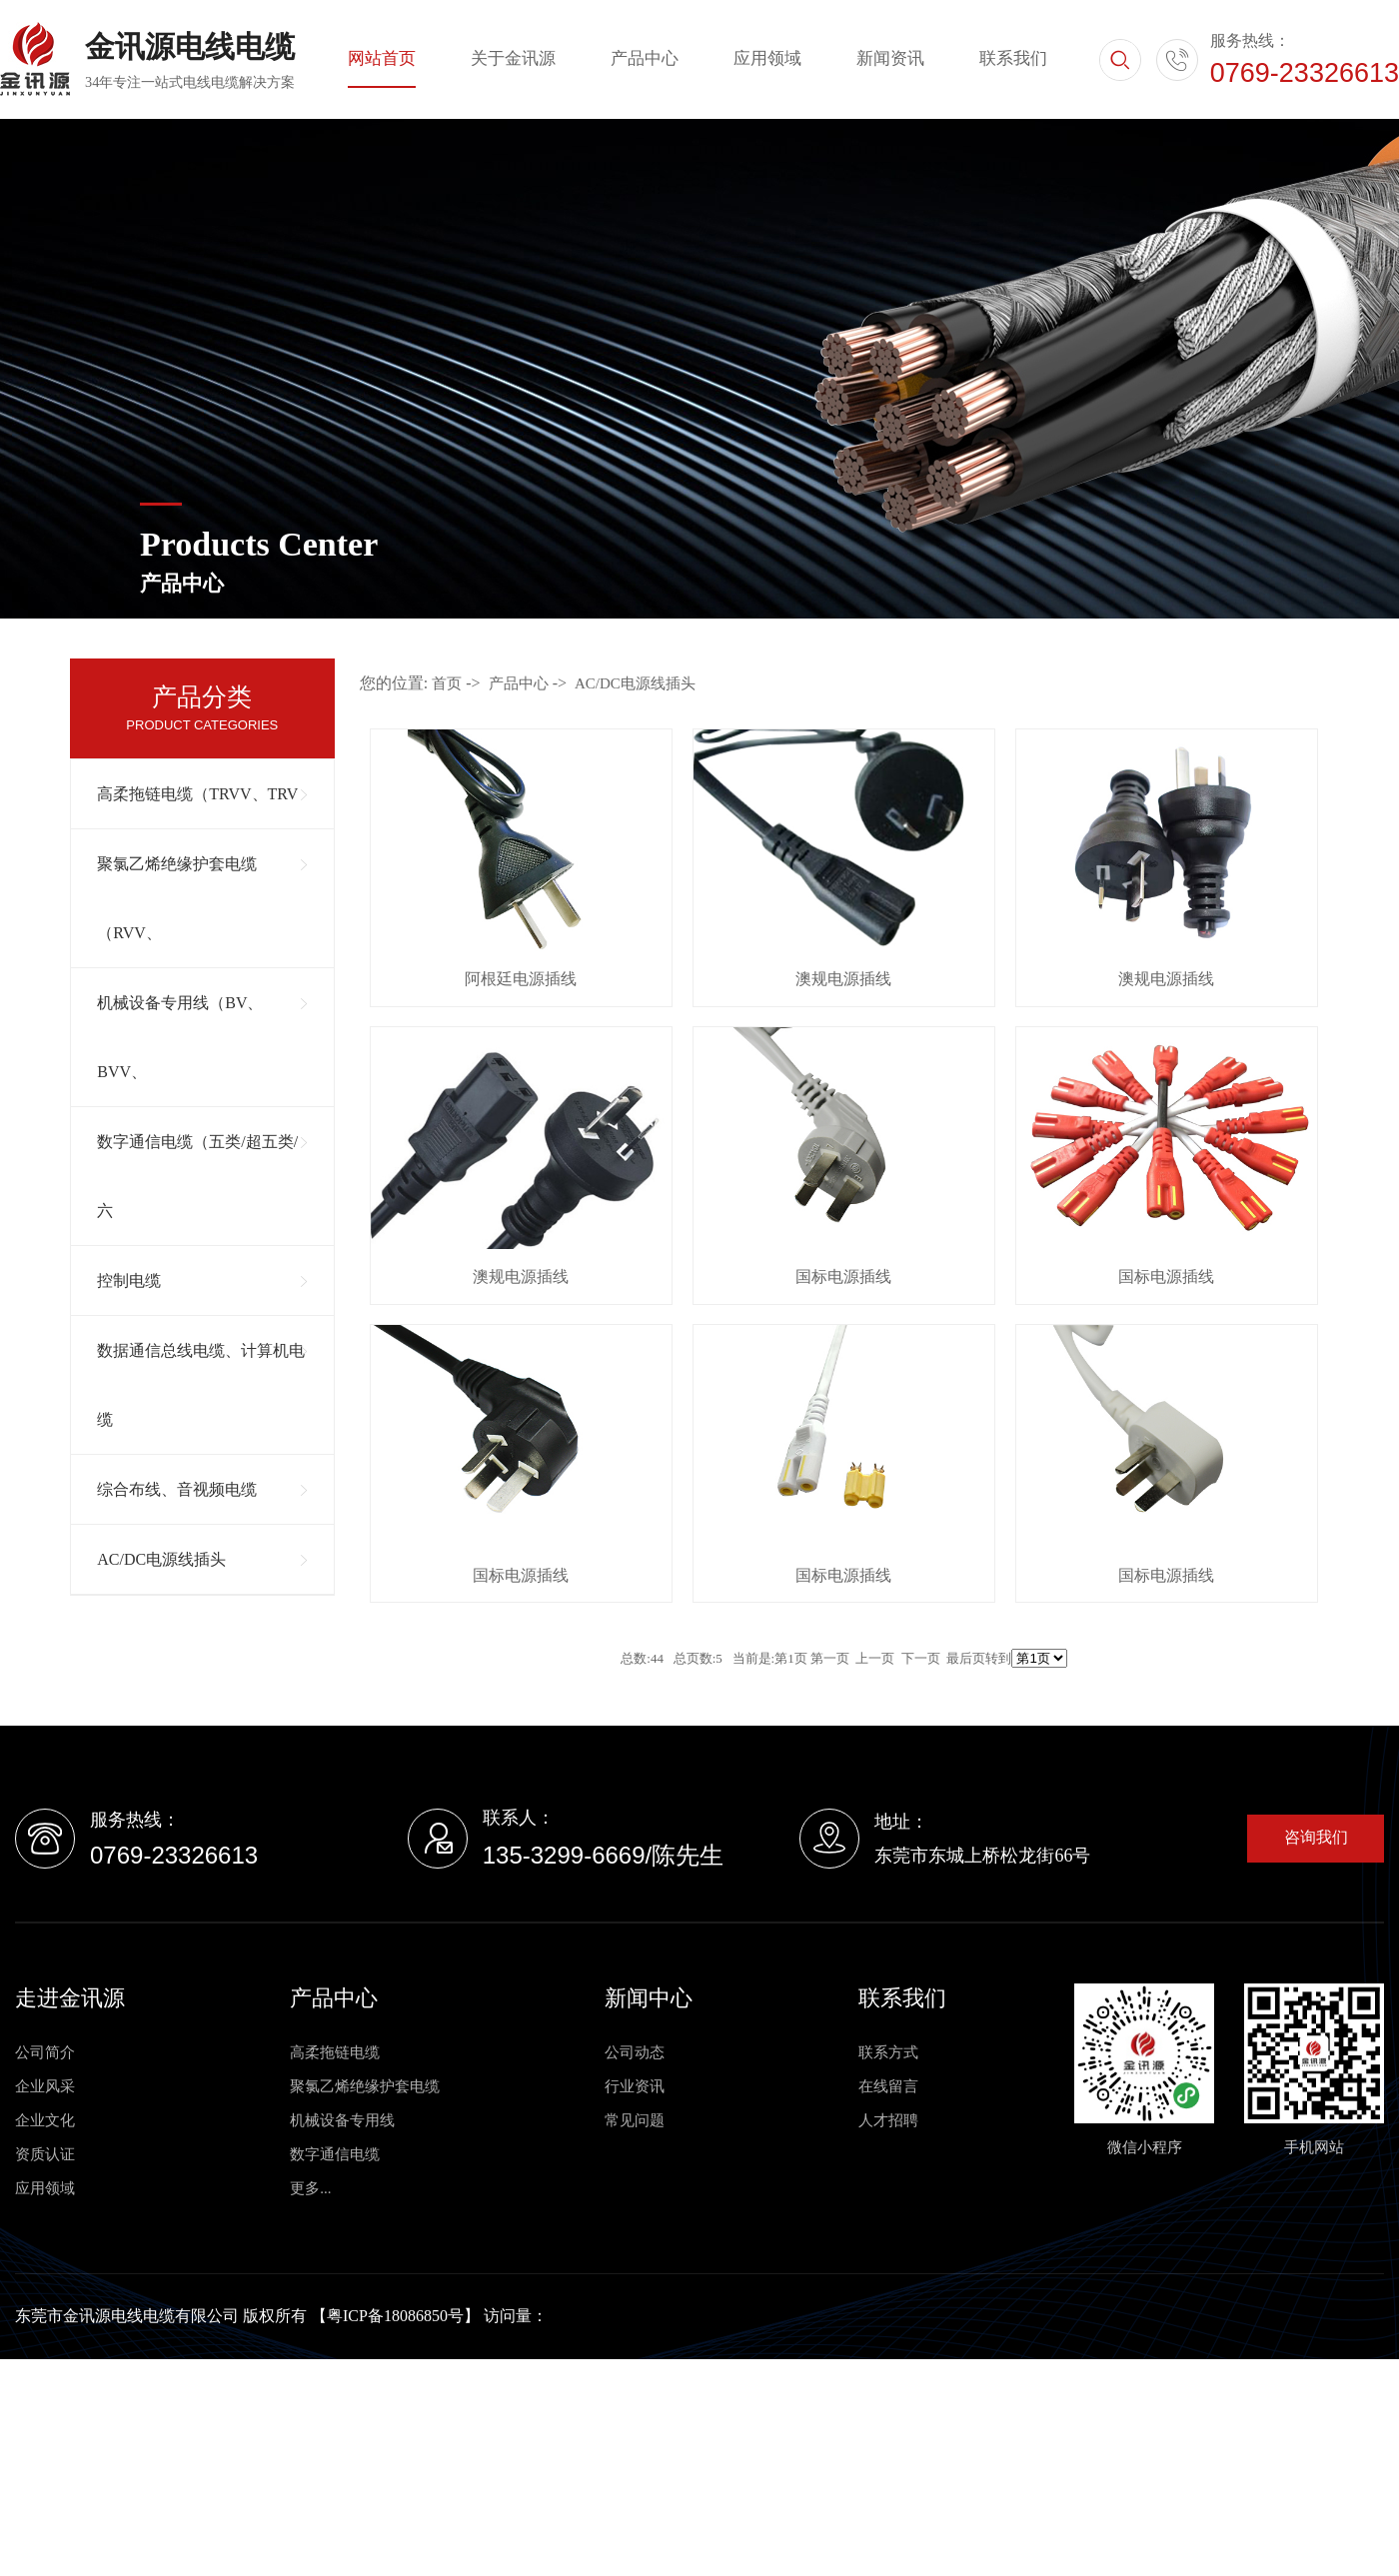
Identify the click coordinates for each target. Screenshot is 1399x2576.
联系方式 (888, 2052)
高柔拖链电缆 (335, 2052)
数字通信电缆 (335, 2154)
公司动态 (635, 2052)
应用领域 (767, 58)
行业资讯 (635, 2086)
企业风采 (45, 2086)
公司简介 (45, 2052)
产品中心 (645, 58)
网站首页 (382, 58)
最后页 (965, 1658)
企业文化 (45, 2120)
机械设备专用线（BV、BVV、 (180, 1037)
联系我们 (1013, 58)
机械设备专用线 (342, 2120)
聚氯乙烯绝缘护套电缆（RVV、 (177, 898)
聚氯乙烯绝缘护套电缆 (365, 2086)
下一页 (920, 1658)
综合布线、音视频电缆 (177, 1489)
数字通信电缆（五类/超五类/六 (197, 1176)
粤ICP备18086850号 (395, 2315)
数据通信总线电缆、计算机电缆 (201, 1385)
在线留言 (888, 2086)
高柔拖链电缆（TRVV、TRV (197, 793)
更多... (310, 2188)
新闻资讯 (890, 58)
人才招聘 (888, 2120)
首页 (447, 683)
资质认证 (45, 2154)
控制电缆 (129, 1280)
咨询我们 (1316, 1837)
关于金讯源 (513, 58)
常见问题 (635, 2120)
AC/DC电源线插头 (161, 1559)
